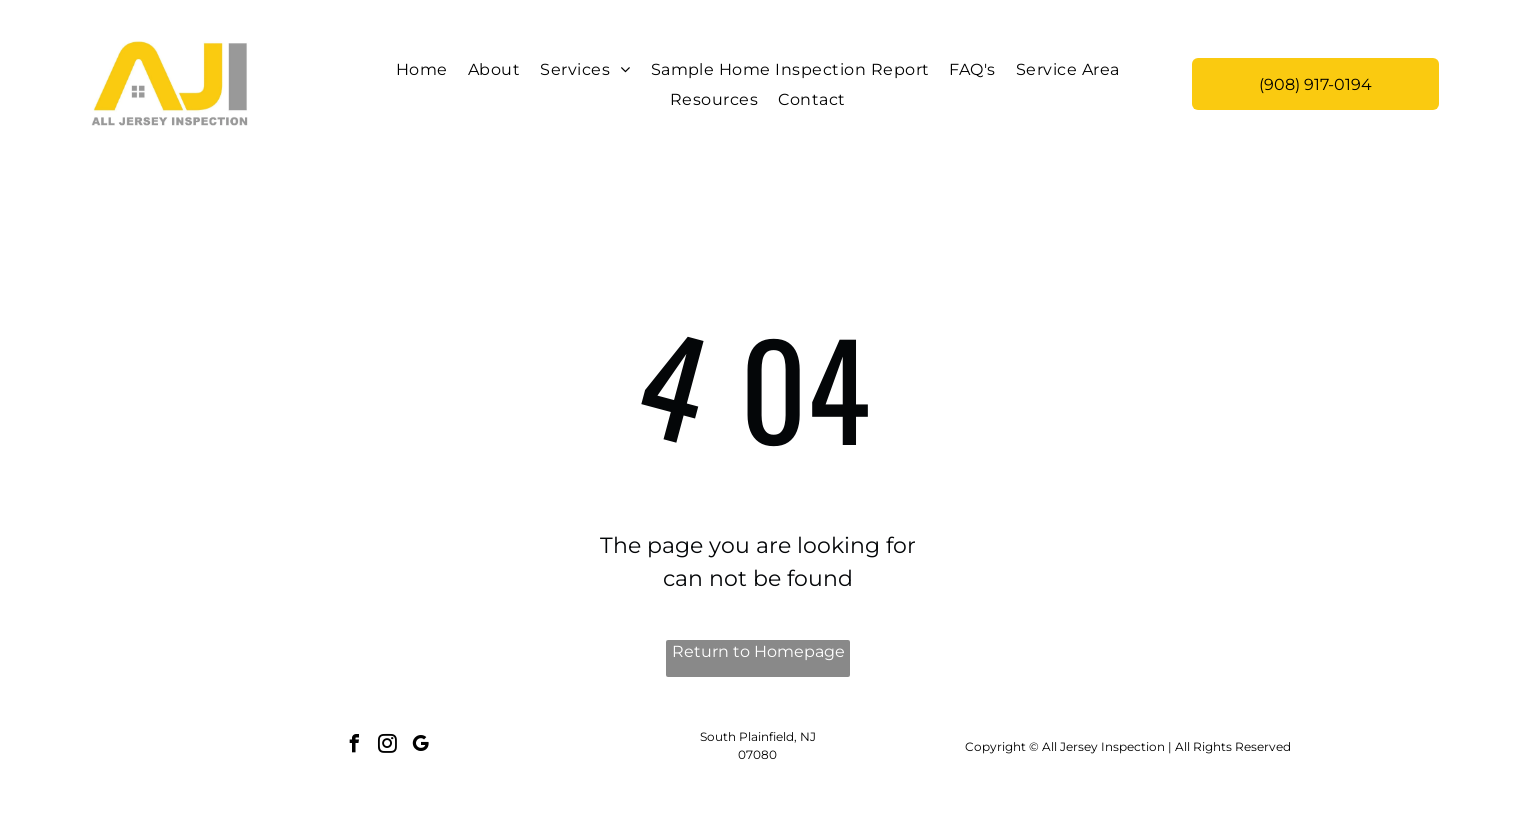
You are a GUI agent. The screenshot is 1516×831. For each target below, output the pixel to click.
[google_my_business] (421, 746)
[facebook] (355, 746)
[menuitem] (422, 69)
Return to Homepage (758, 651)
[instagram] (388, 746)
